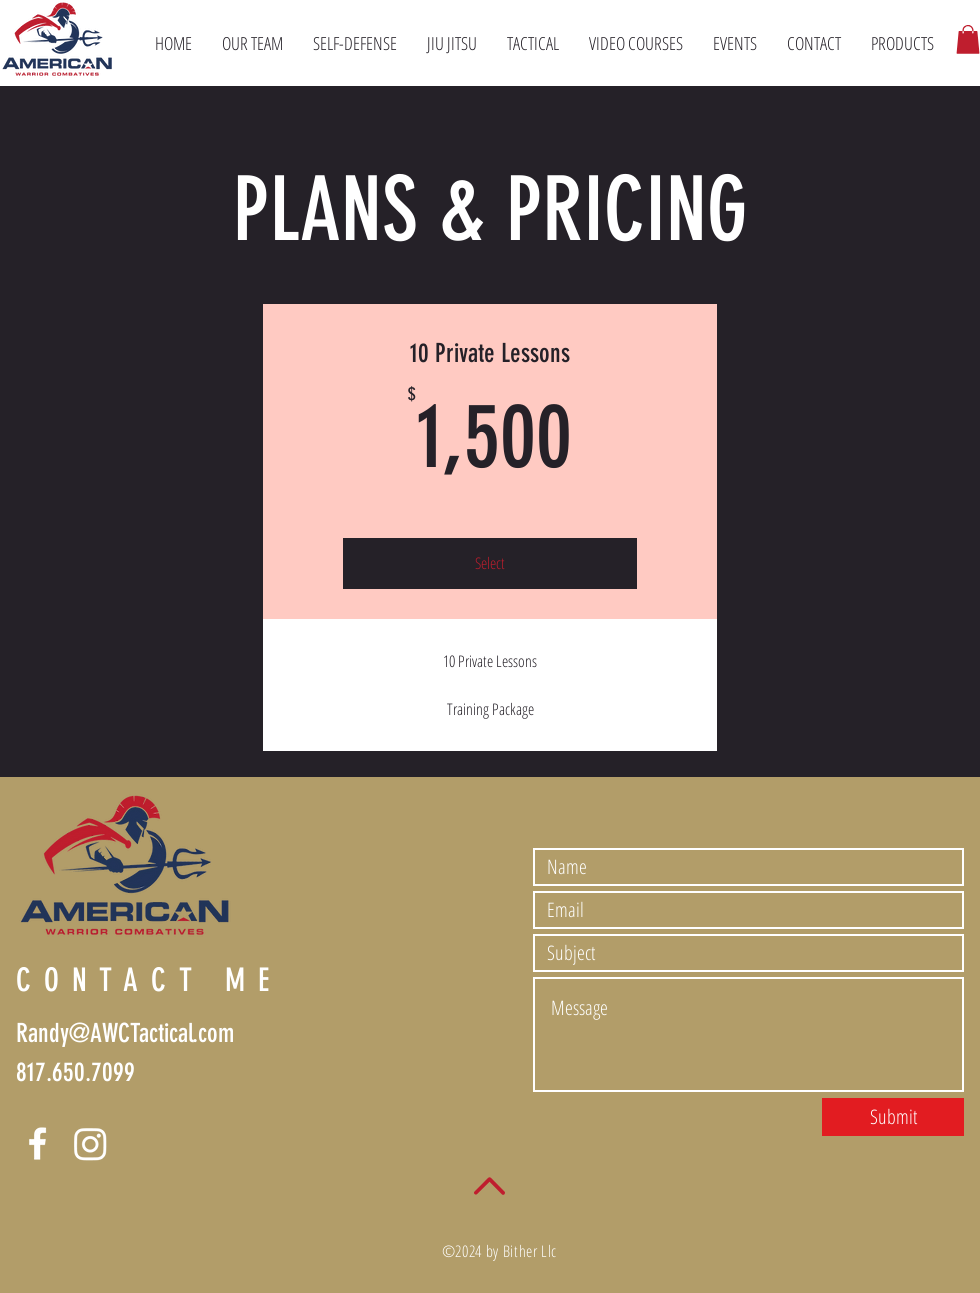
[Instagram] (90, 1143)
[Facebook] (37, 1143)
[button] (968, 39)
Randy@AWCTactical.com (125, 1033)
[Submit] (893, 1117)
